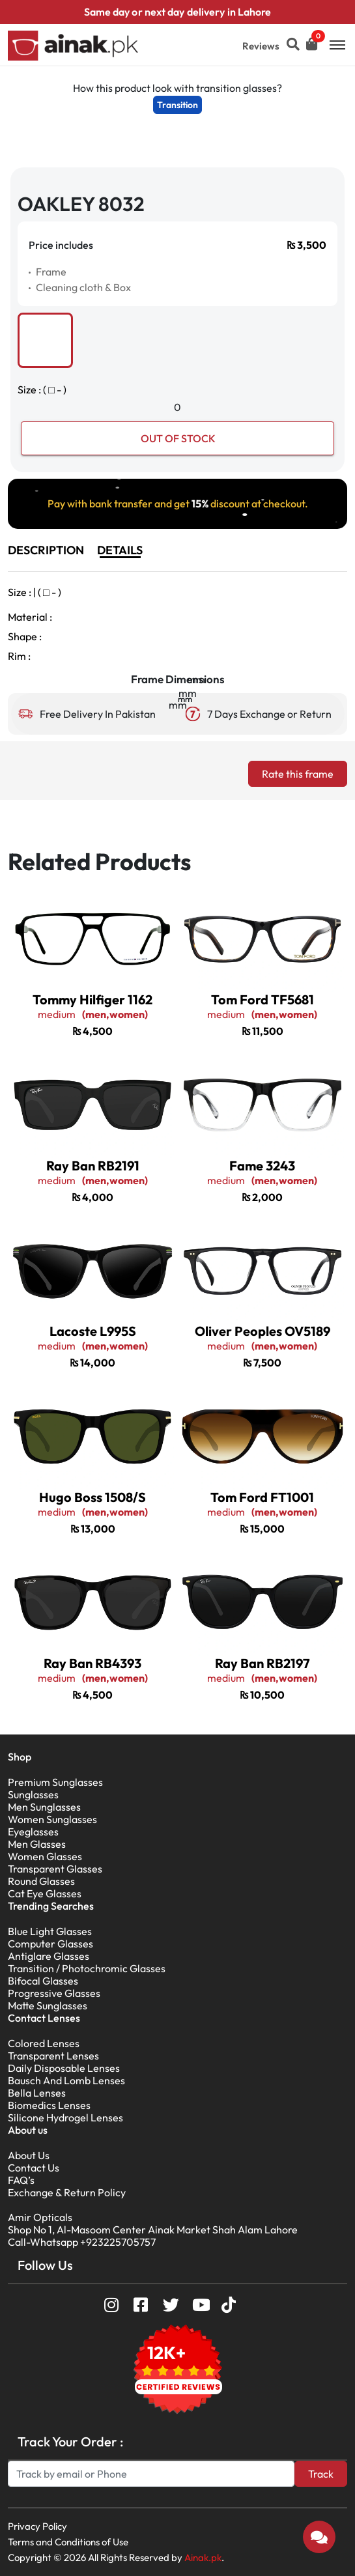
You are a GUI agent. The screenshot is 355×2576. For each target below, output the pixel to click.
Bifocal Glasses (43, 1980)
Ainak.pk (202, 2557)
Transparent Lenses (53, 2055)
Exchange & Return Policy (67, 2192)
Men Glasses (37, 1843)
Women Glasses (45, 1856)
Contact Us (33, 2167)
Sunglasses (33, 1794)
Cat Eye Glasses (44, 1893)
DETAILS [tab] (120, 550)
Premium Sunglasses (55, 1782)
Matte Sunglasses (47, 2005)
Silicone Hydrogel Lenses (65, 2117)
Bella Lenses (37, 2092)
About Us (29, 2155)
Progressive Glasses (54, 1993)
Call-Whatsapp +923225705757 (82, 2241)
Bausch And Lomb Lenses (66, 2080)
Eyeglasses (33, 1831)
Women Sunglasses (52, 1819)
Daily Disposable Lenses (64, 2067)
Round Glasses (41, 1881)
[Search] (151, 2474)
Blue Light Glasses (50, 1931)
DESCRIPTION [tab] (46, 550)
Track (321, 2473)
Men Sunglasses (44, 1806)
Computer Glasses (50, 1943)
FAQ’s (21, 2180)
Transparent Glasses (55, 1868)
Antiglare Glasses (48, 1955)
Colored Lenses (43, 2043)
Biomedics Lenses (49, 2105)
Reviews (260, 46)
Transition (177, 105)
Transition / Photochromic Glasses (86, 1968)
